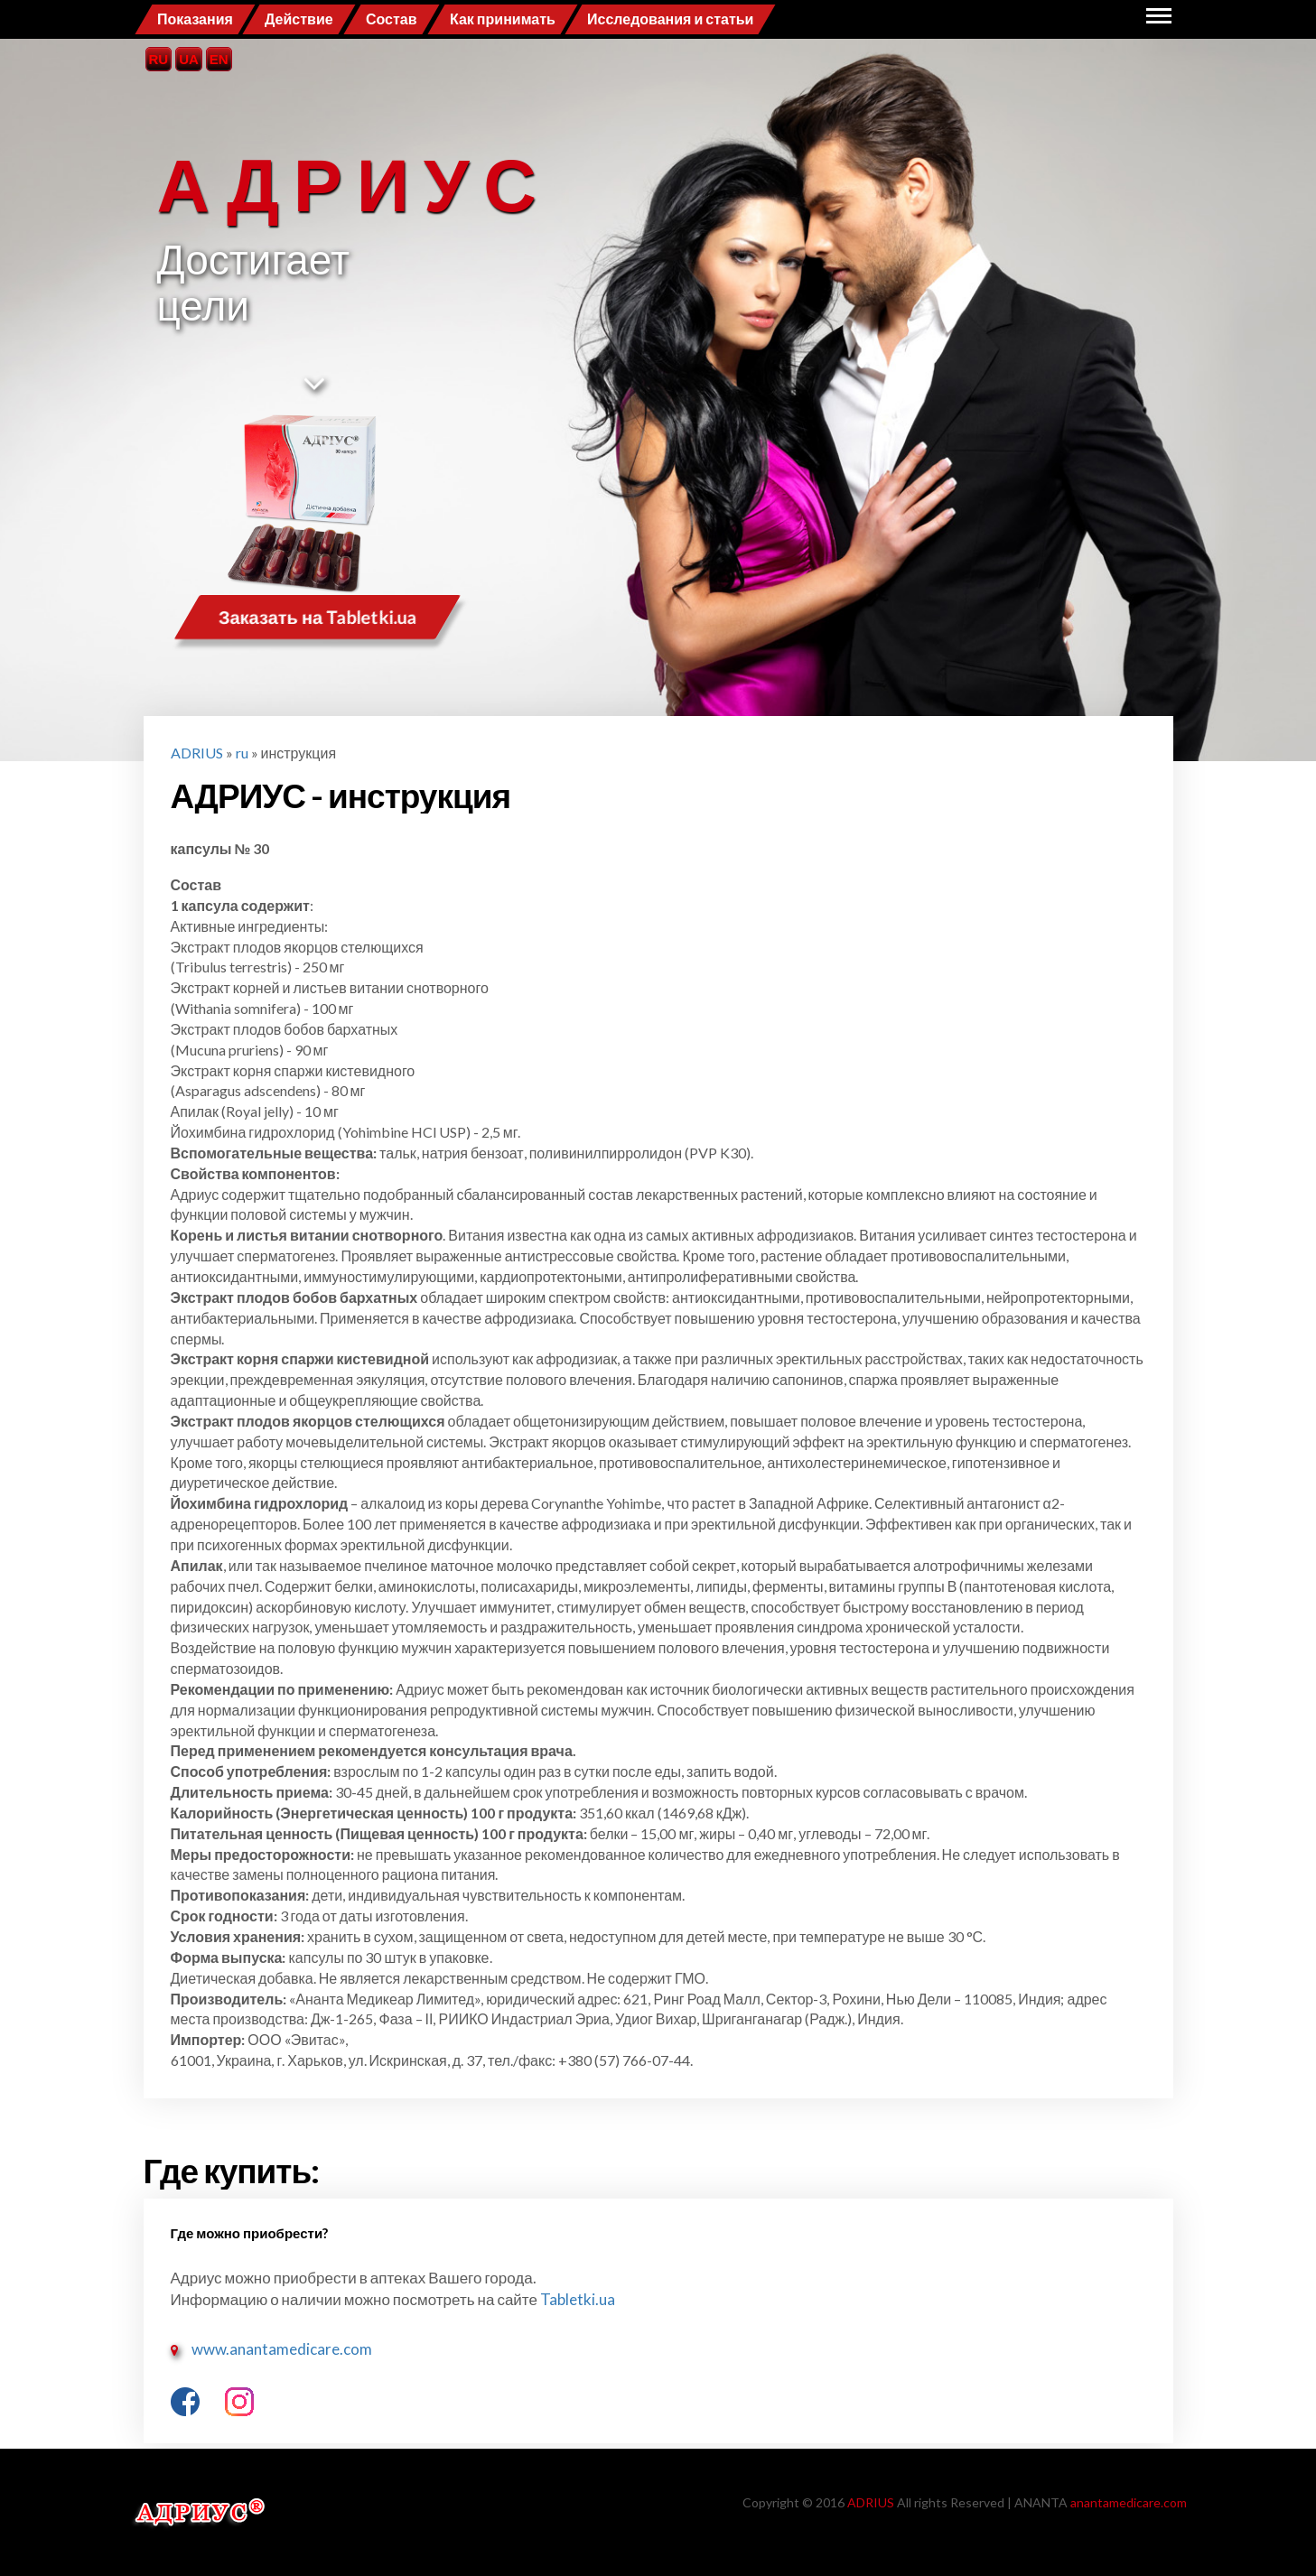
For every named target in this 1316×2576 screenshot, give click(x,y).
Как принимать (502, 18)
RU (159, 59)
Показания (195, 18)
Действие (299, 18)
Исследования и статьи (670, 18)
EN (219, 59)
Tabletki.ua (576, 2299)
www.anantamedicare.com (281, 2348)
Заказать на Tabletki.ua (317, 617)
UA (189, 59)
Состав (391, 18)
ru (242, 752)
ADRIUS (197, 752)
